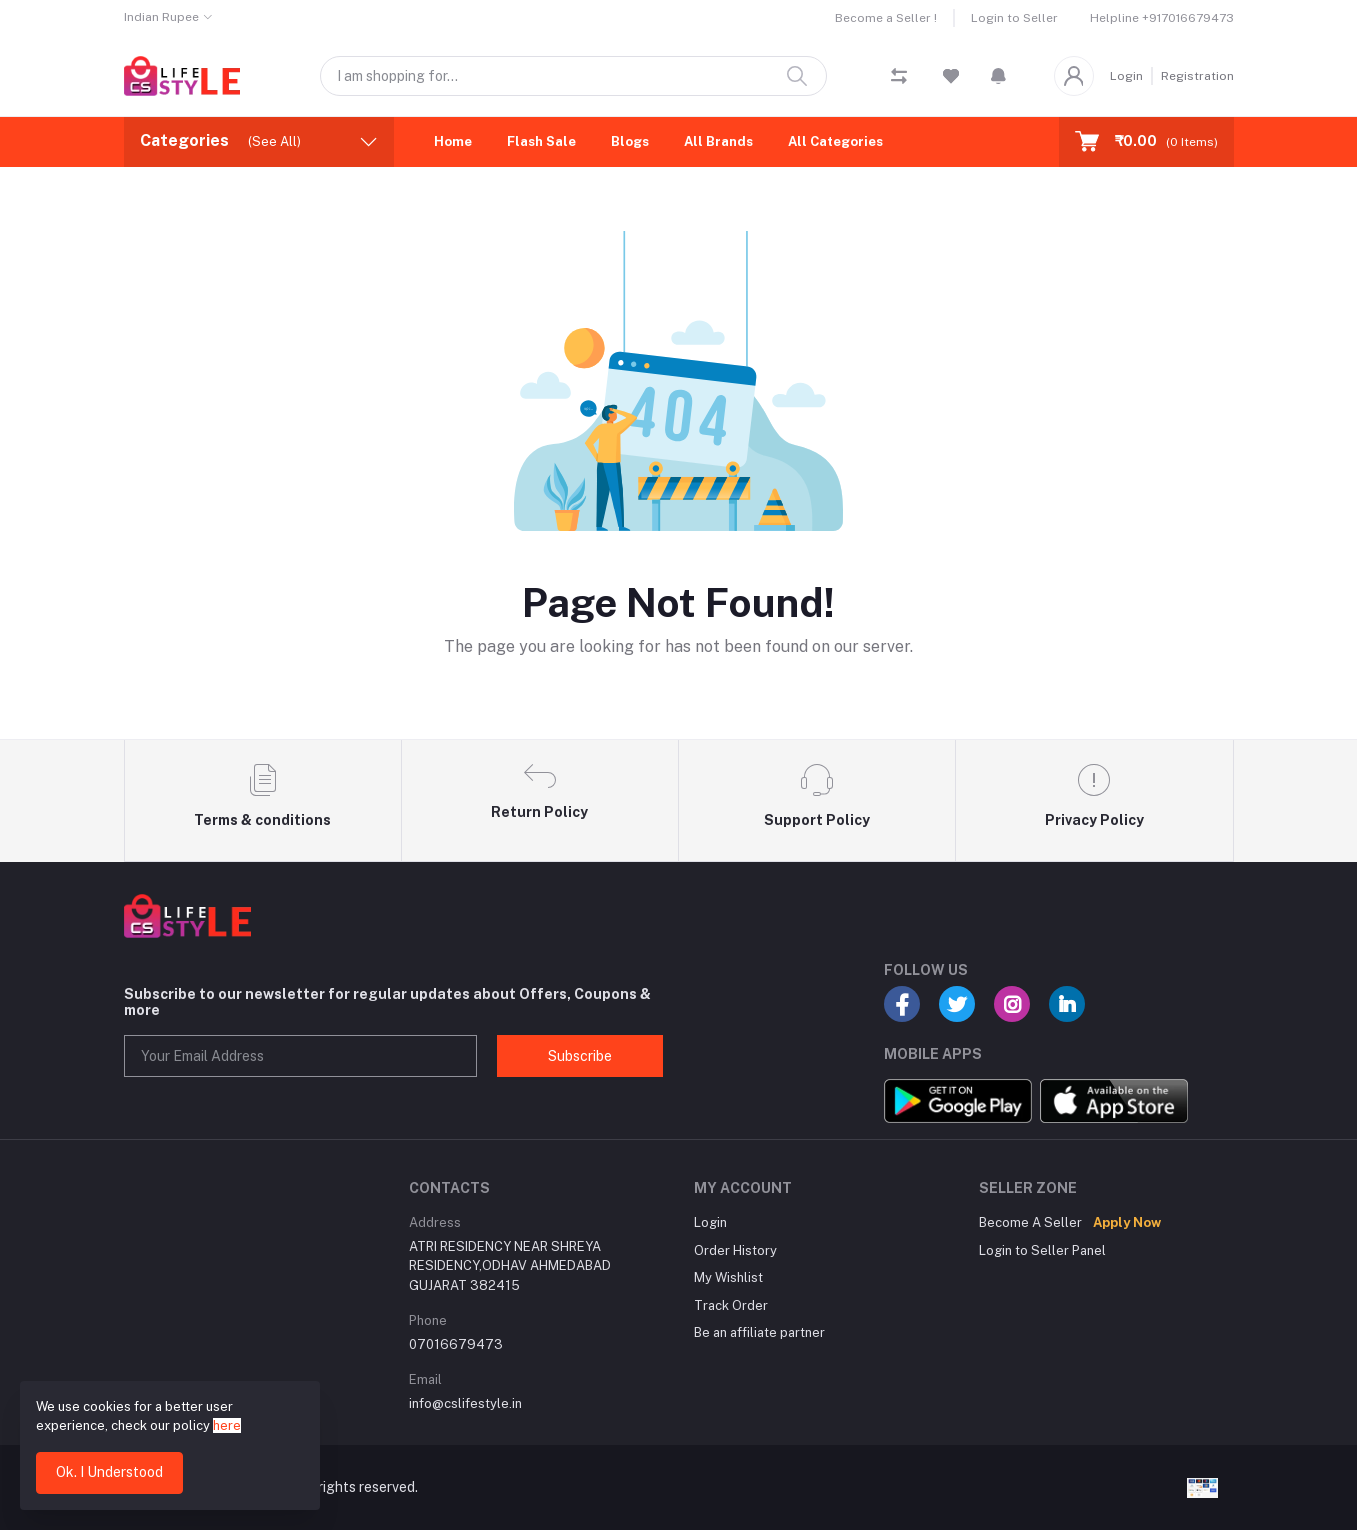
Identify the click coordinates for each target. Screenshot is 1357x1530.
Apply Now (1127, 1222)
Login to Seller (1014, 18)
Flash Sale (541, 141)
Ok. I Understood (109, 1472)
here (227, 1425)
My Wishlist (728, 1277)
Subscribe (580, 1056)
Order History (735, 1250)
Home (453, 141)
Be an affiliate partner (759, 1332)
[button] (998, 76)
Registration (1197, 76)
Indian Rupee (161, 17)
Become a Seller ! (886, 18)
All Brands (718, 141)
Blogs (630, 141)
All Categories (835, 141)
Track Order (731, 1305)
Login (1126, 76)
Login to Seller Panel (1042, 1250)
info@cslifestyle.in (465, 1403)
